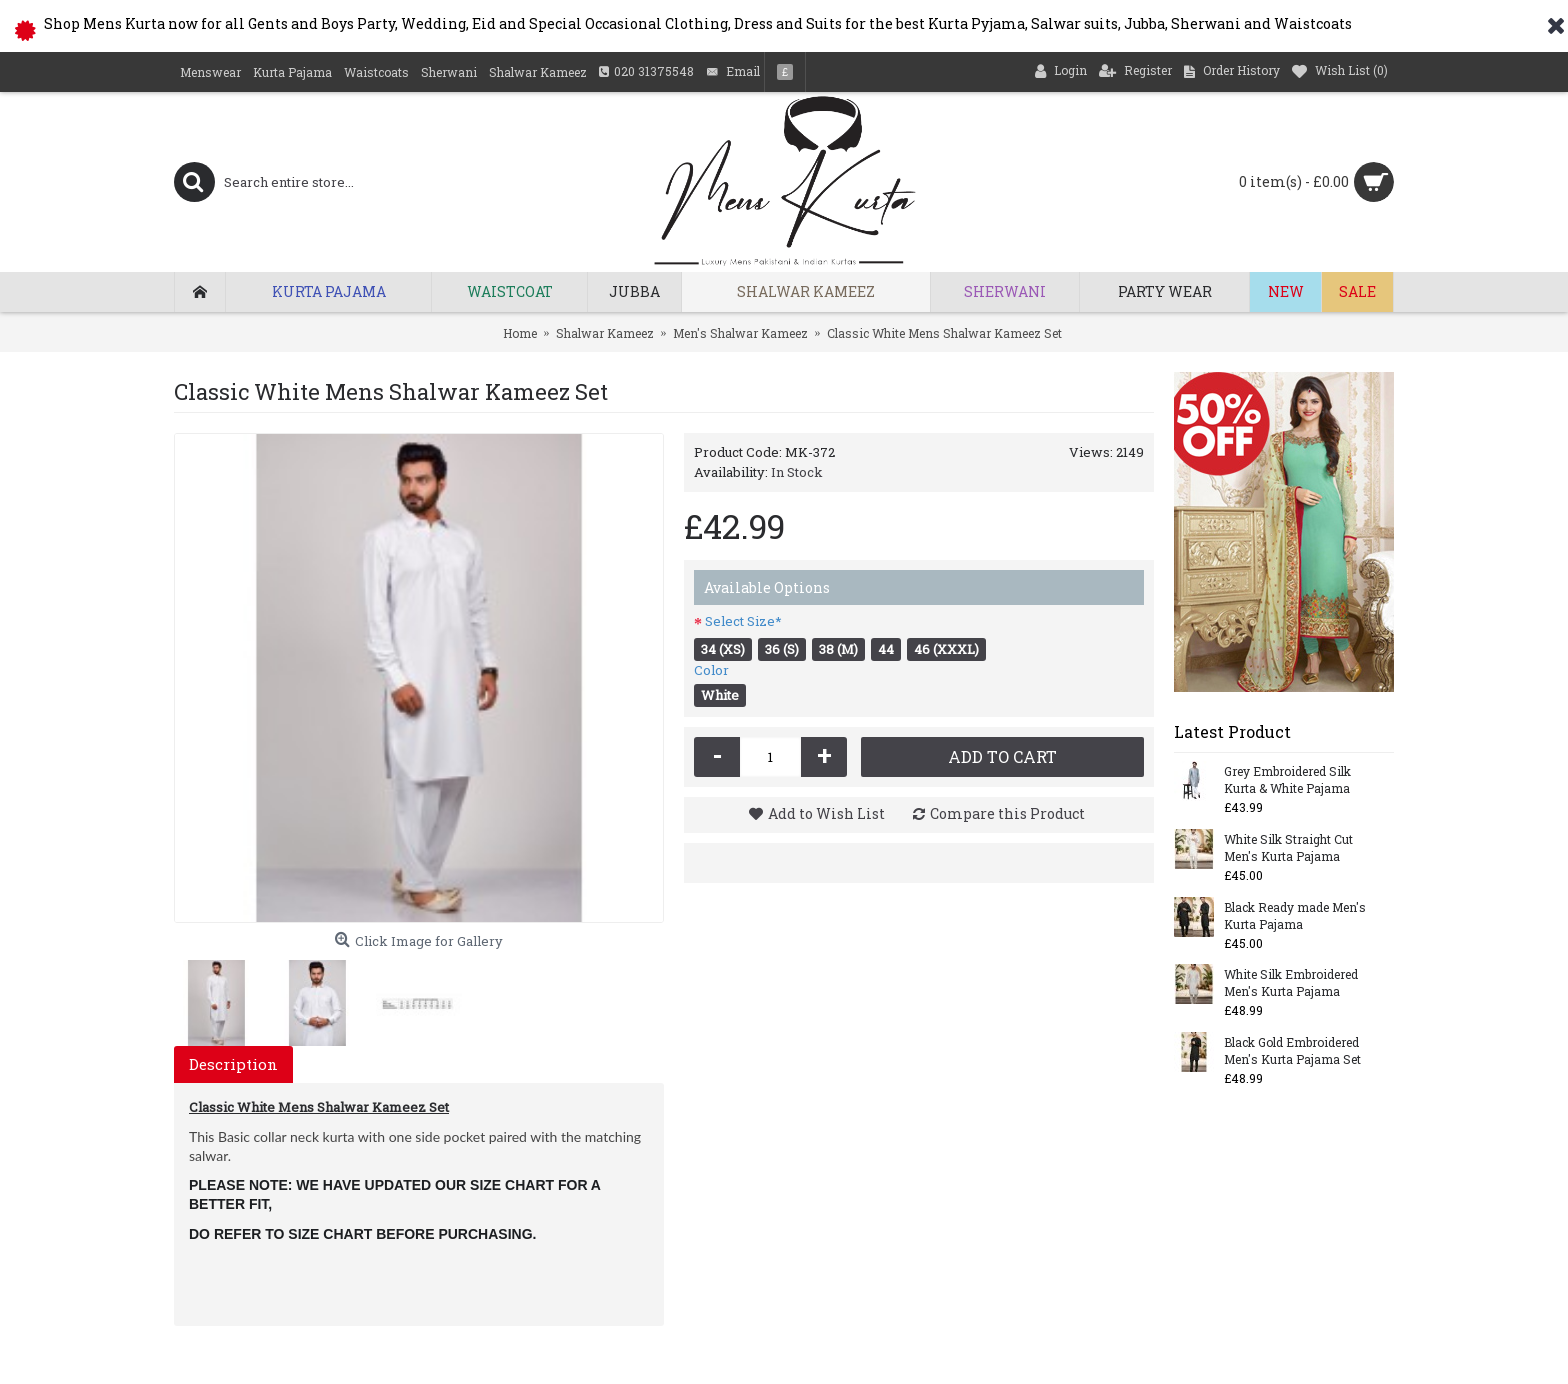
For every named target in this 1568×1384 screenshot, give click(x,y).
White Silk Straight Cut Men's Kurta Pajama (1288, 847)
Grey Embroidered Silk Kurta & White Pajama (1287, 779)
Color (711, 670)
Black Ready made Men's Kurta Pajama (1295, 915)
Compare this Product (1007, 813)
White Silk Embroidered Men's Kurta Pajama (1291, 982)
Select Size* (743, 621)
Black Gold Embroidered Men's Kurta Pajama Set (1292, 1050)
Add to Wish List (826, 813)
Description (233, 1064)
